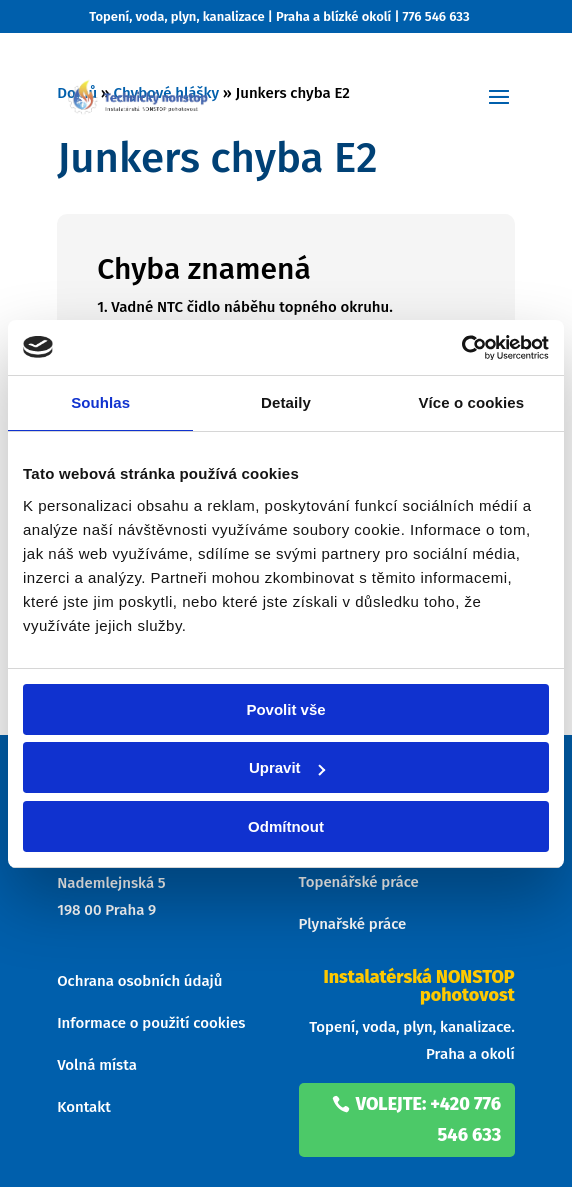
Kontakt (84, 1107)
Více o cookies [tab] (472, 402)
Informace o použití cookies (151, 1023)
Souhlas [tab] (100, 402)
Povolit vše (285, 709)
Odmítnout (286, 826)
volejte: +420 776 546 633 (428, 1119)
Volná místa (97, 1065)
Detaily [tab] (286, 402)
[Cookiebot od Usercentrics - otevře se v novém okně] (461, 348)
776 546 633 (436, 16)
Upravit (287, 767)
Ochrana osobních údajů (139, 981)
